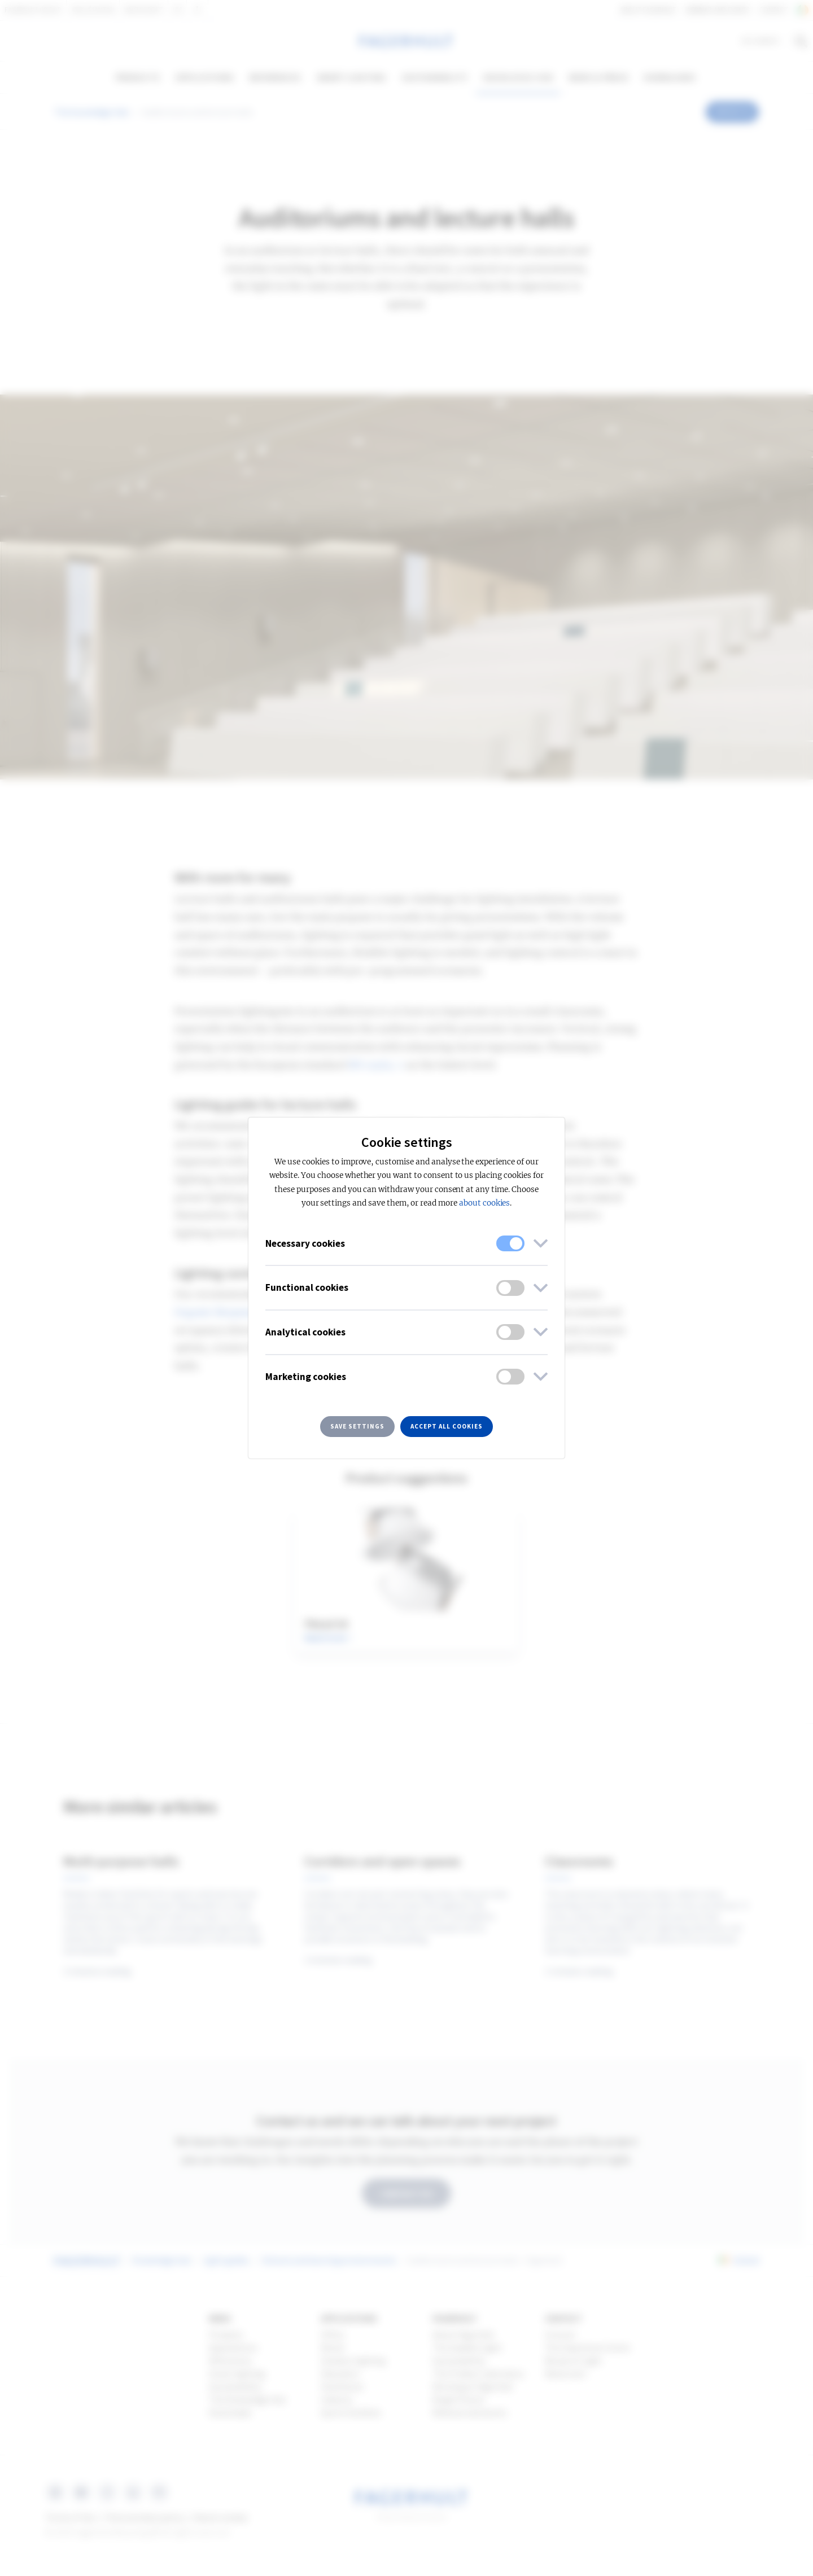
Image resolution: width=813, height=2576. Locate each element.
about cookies (484, 1203)
